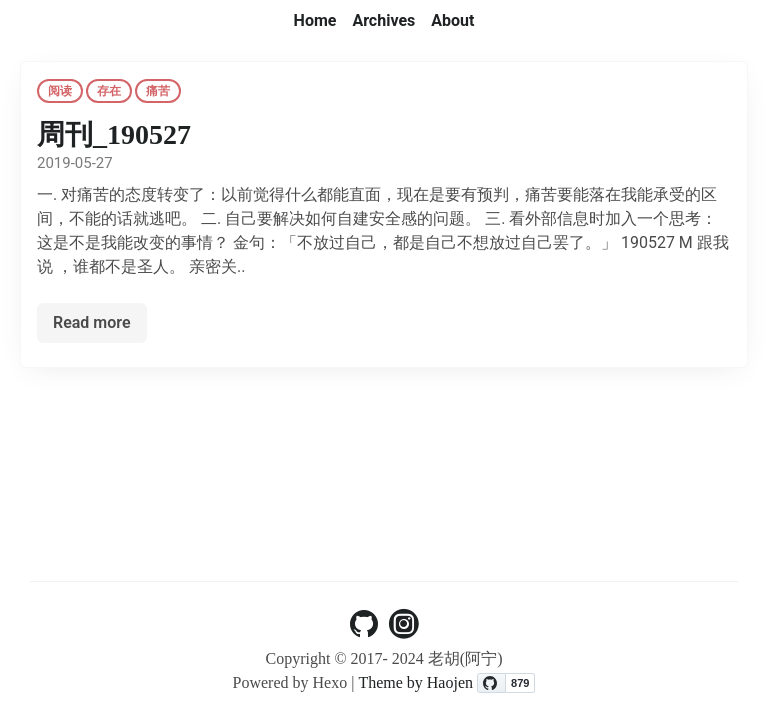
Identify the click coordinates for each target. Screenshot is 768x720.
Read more (92, 322)
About (452, 20)
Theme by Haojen (417, 682)
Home (315, 20)
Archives (383, 20)
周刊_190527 (114, 134)
